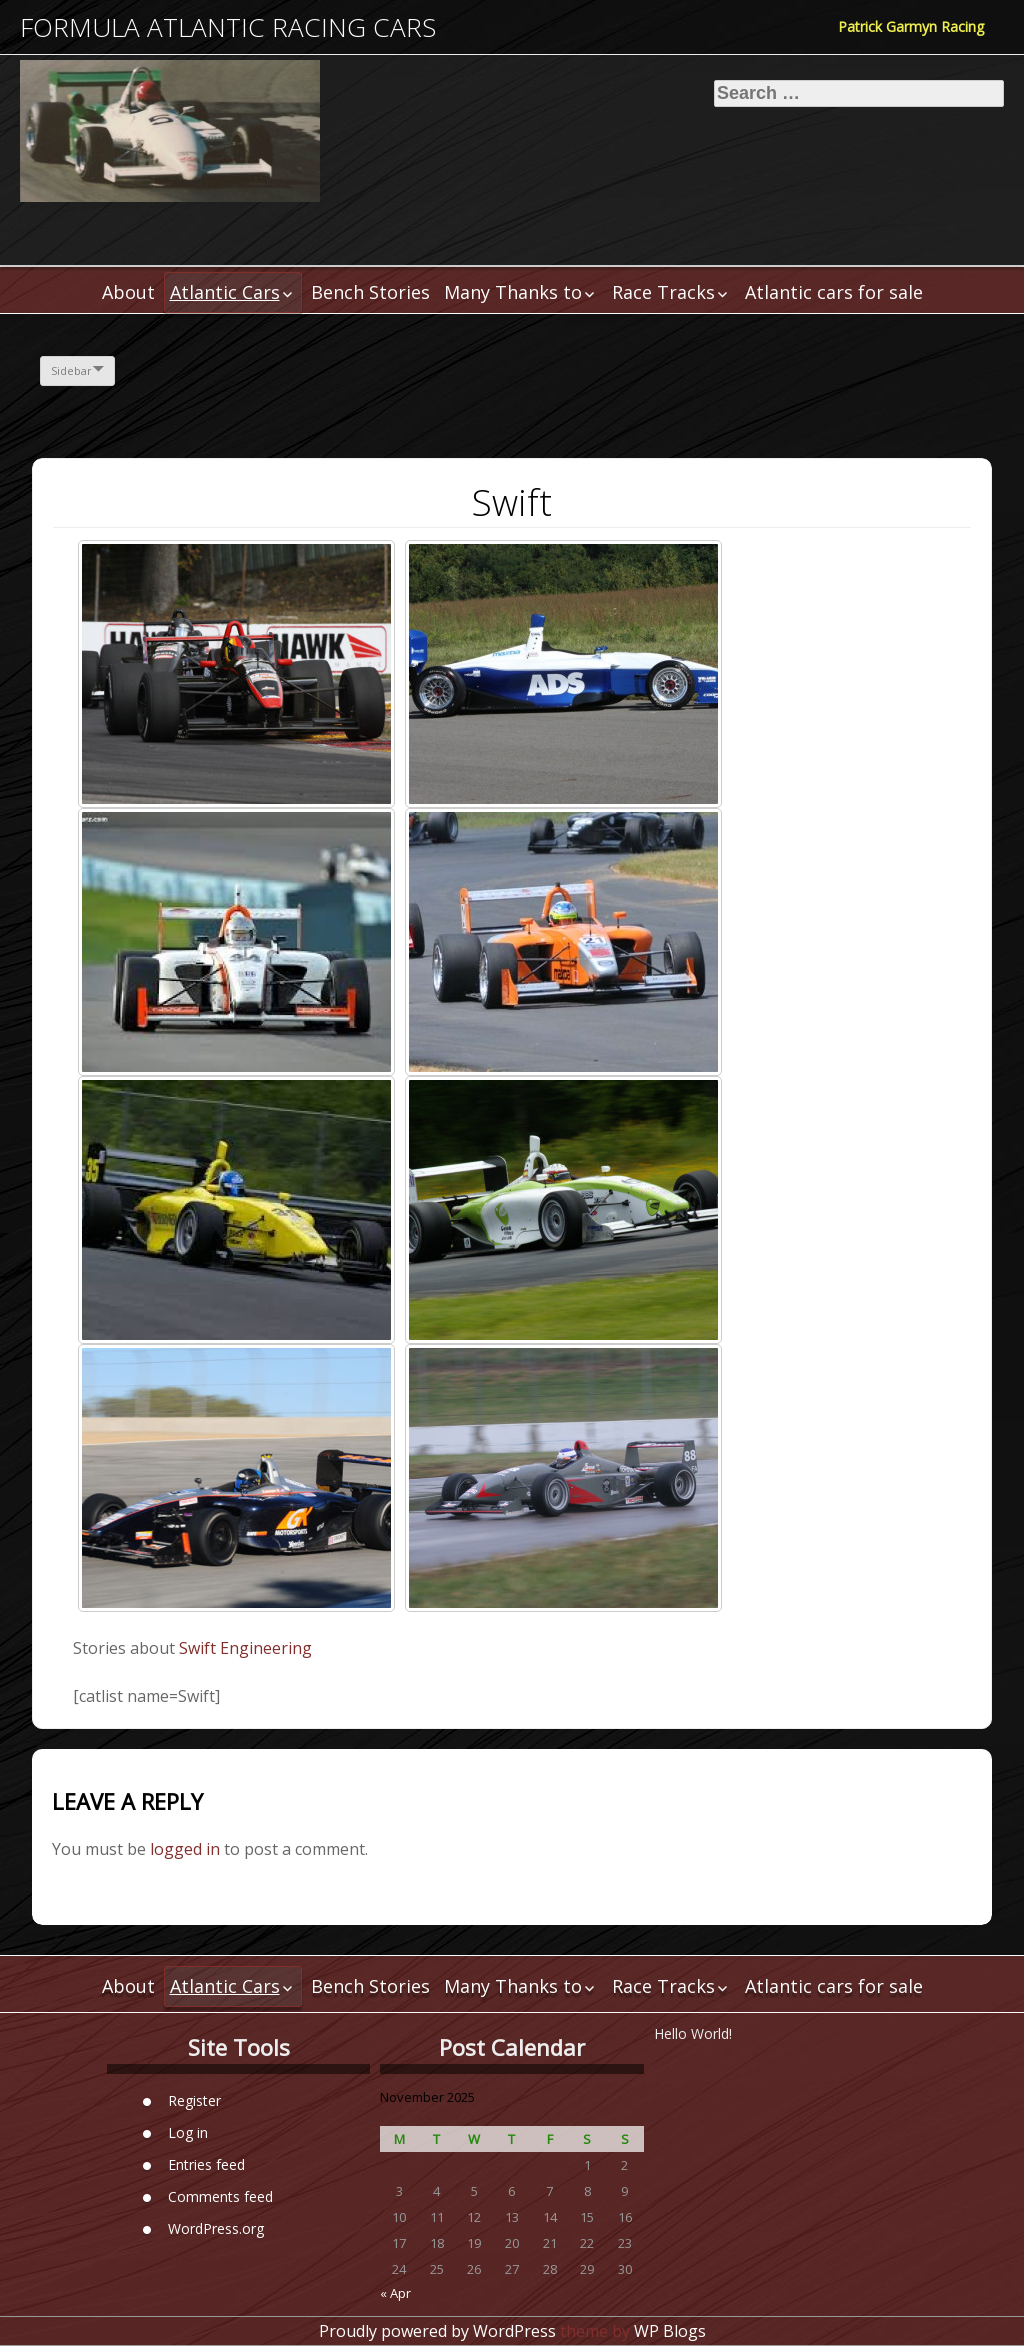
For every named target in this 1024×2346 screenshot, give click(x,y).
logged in (185, 1849)
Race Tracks (663, 292)
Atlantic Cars (225, 292)
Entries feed (206, 2164)
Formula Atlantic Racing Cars (228, 27)
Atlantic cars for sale (834, 292)
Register (194, 2100)
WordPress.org (216, 2228)
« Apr (395, 2293)
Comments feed (220, 2196)
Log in (188, 2132)
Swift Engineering (245, 1648)
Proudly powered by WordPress (437, 2331)
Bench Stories (370, 292)
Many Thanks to (513, 292)
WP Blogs (670, 2331)
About (128, 292)
